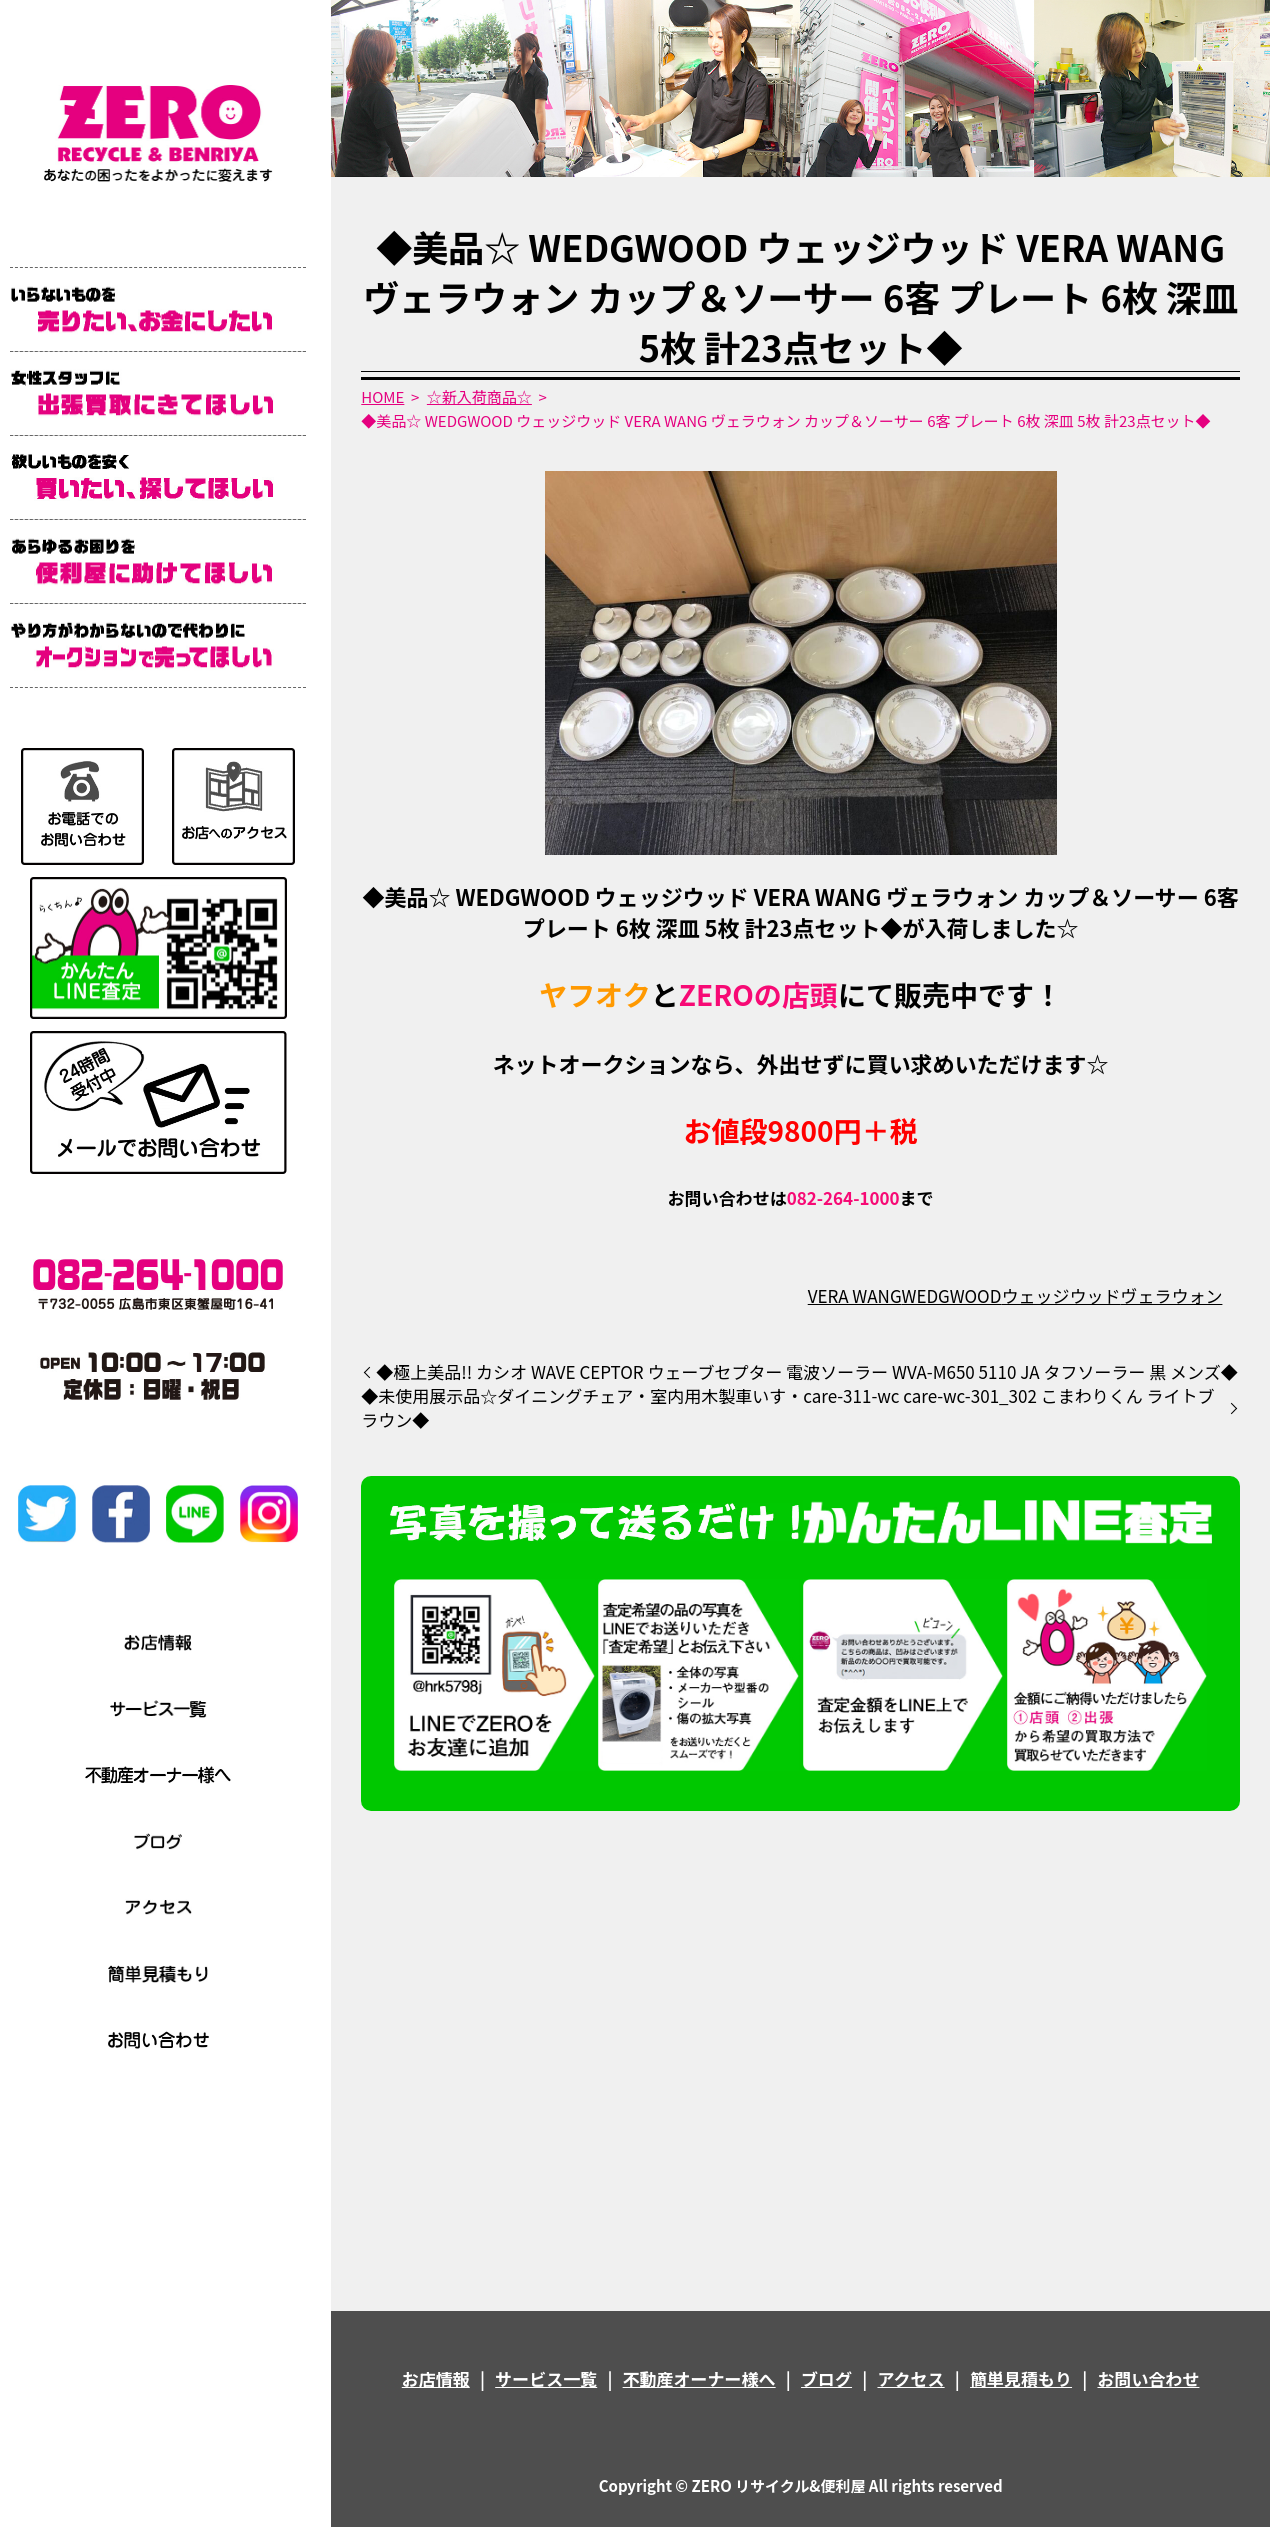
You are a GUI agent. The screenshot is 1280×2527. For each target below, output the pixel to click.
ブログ (826, 2378)
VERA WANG (855, 1295)
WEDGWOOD (951, 1295)
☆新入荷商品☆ (479, 396)
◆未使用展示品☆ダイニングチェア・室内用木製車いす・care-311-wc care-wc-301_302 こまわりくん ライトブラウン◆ (787, 1408)
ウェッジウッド (1060, 1295)
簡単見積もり (1021, 2378)
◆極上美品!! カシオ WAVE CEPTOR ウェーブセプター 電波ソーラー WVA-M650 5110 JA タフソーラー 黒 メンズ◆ (806, 1372)
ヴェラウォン (1171, 1295)
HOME (382, 396)
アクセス (910, 2378)
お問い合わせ (1148, 2378)
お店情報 (436, 2378)
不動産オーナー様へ (699, 2378)
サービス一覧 (546, 2378)
